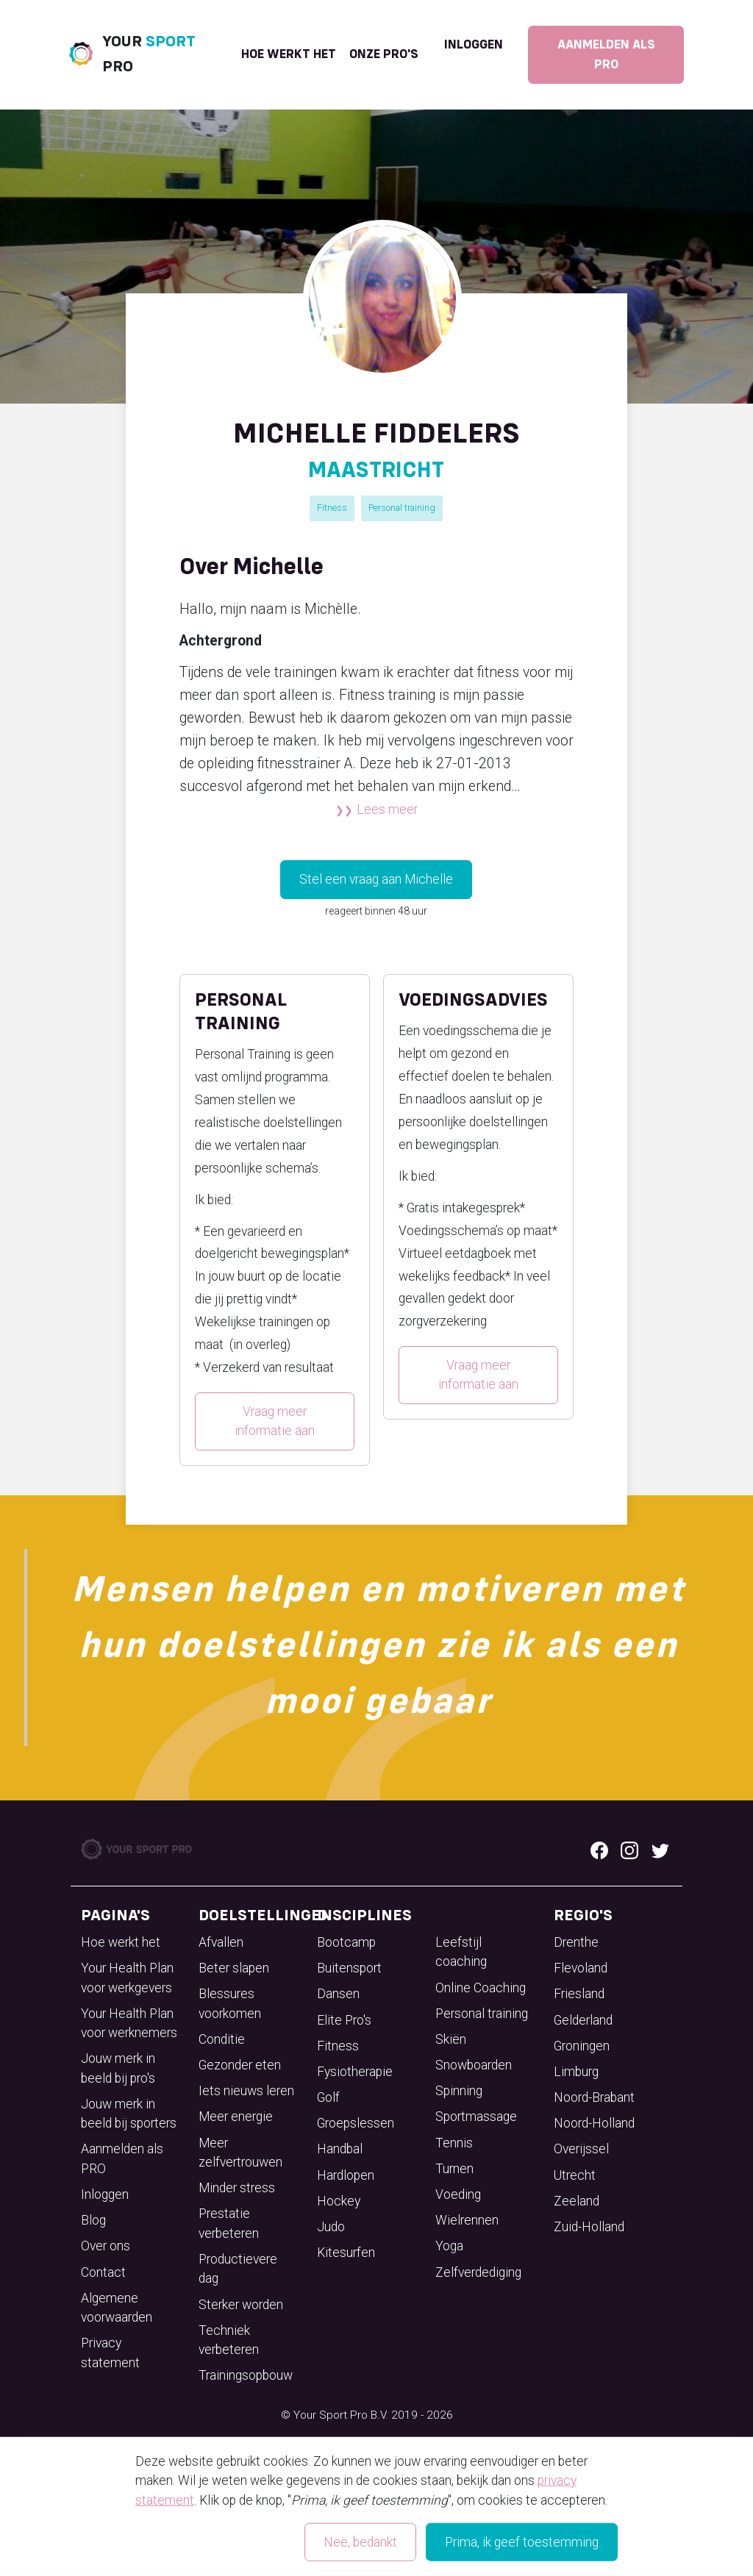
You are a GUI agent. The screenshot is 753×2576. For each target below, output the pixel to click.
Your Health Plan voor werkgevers (127, 1977)
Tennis (454, 2143)
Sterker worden (241, 2304)
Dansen (338, 1993)
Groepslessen (355, 2123)
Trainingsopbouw (246, 2375)
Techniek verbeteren (229, 2340)
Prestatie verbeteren (229, 2223)
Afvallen (221, 1942)
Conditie (222, 2039)
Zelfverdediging (478, 2272)
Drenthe (576, 1942)
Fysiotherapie (355, 2071)
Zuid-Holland (589, 2226)
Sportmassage (476, 2116)
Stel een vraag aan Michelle (376, 879)
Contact (103, 2272)
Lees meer (387, 809)
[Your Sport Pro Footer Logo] (137, 1848)
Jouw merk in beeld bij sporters (128, 2113)
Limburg (576, 2071)
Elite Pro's (344, 2020)
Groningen (582, 2046)
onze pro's (383, 54)
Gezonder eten (240, 2065)
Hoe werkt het (288, 54)
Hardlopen (345, 2175)
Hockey (338, 2201)
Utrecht (575, 2175)
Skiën (450, 2039)
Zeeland (576, 2201)
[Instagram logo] (629, 1849)
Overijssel (581, 2149)
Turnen (454, 2168)
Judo (331, 2226)
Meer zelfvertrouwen (240, 2152)
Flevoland (580, 1968)
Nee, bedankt (360, 2542)
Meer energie (236, 2116)
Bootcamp (346, 1942)
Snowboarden (473, 2065)
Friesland (579, 1993)
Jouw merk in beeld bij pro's (118, 2068)
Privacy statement (110, 2352)
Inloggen (473, 44)
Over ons (105, 2246)
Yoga (449, 2246)
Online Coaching (480, 1988)
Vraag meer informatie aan (275, 1421)
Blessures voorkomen (230, 2003)
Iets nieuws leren (246, 2090)
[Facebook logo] (599, 1849)
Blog (93, 2220)
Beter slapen (234, 1968)
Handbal (340, 2149)
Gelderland (583, 2020)
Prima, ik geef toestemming (522, 2542)
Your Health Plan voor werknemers (129, 2023)
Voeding (458, 2194)
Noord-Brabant (594, 2097)
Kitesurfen (346, 2252)
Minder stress (237, 2187)
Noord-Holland (594, 2123)
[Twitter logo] (660, 1849)
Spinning (458, 2090)
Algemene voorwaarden (116, 2308)
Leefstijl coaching (461, 1952)
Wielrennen (467, 2220)
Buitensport (349, 1968)
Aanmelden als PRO (606, 54)
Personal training (401, 507)
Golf (328, 2097)
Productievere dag (238, 2269)
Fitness (332, 507)
